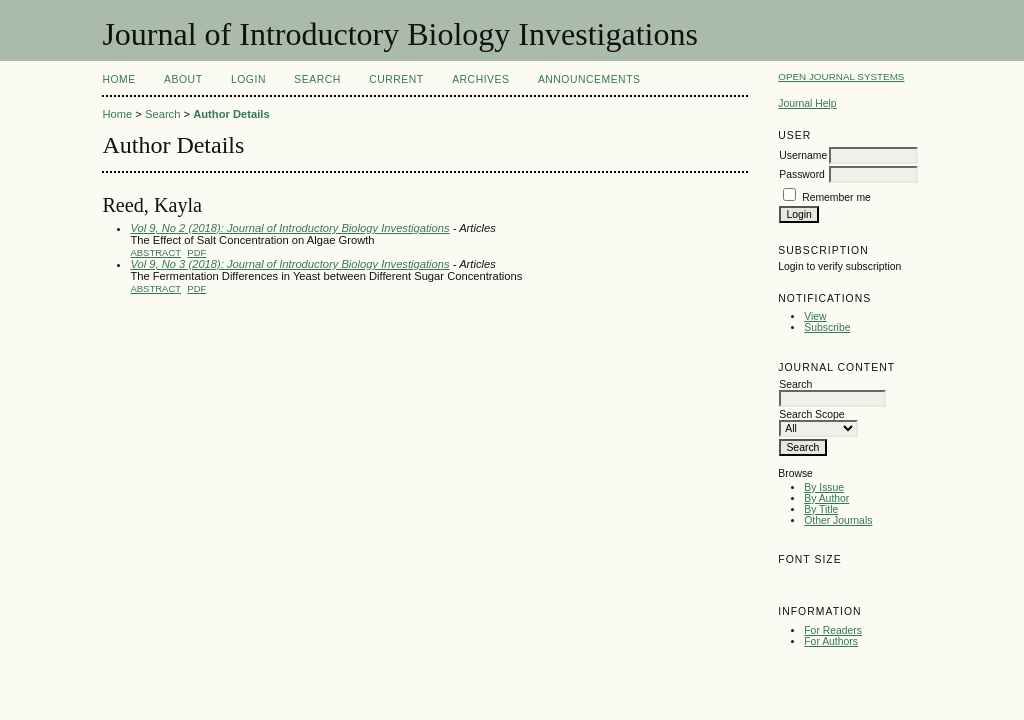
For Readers (833, 630)
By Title (821, 509)
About (183, 79)
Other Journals (838, 520)
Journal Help (807, 103)
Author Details (231, 114)
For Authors (831, 641)
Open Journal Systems (841, 76)
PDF (196, 252)
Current (396, 79)
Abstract (155, 252)
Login (248, 79)
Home (118, 79)
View (815, 316)
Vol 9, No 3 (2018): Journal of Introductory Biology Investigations (289, 264)
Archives (480, 79)
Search (317, 79)
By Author (826, 498)
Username (803, 155)
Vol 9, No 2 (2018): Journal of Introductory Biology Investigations (289, 228)
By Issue (824, 487)
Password (802, 174)
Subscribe (827, 327)
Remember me (836, 197)
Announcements (589, 79)
